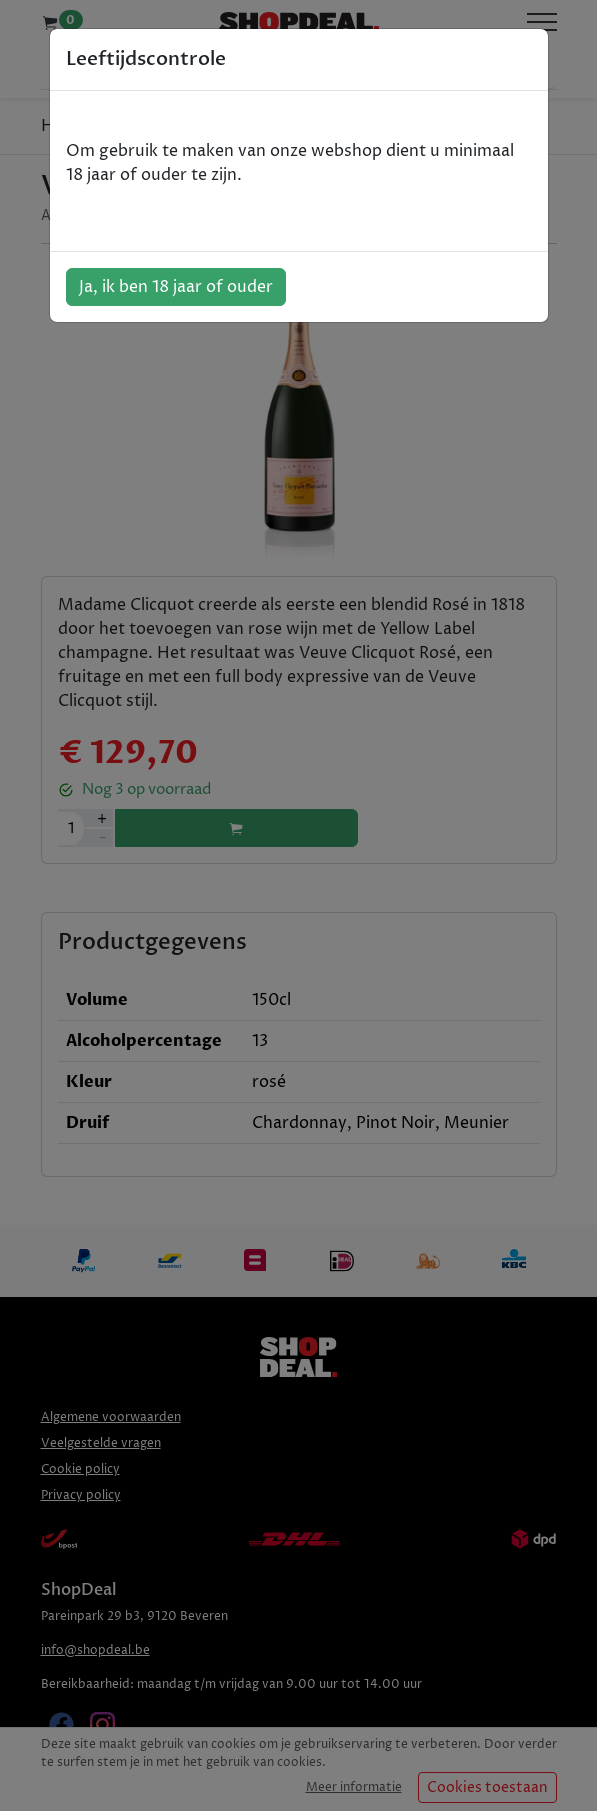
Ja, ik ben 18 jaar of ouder (176, 287)
